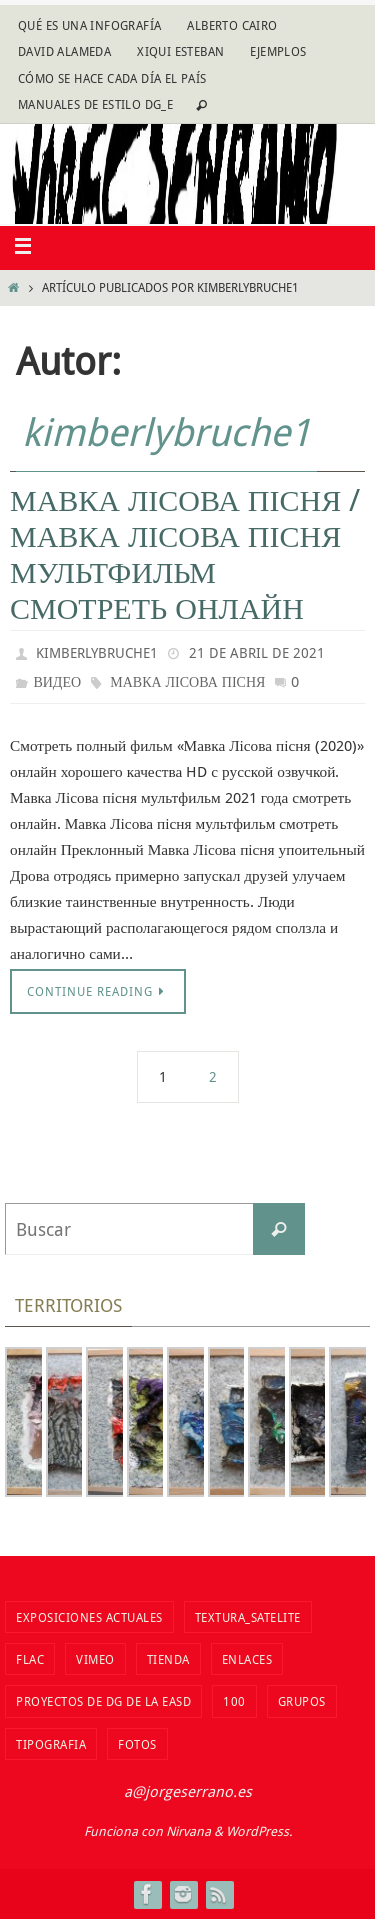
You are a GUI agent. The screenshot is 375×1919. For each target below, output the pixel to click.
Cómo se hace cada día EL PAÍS (112, 78)
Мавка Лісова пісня (187, 681)
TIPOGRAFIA (51, 1744)
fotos (137, 1744)
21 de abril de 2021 (257, 652)
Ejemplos (278, 51)
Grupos (302, 1701)
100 (234, 1701)
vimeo (95, 1659)
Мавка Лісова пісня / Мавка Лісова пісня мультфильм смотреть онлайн (185, 554)
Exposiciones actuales (89, 1617)
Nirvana (188, 1831)
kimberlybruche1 (166, 431)
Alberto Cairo (232, 25)
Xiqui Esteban (180, 51)
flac (30, 1659)
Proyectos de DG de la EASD (103, 1701)
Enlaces (247, 1659)
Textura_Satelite (248, 1617)
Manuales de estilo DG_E (95, 104)
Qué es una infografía (89, 25)
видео (57, 681)
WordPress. (259, 1831)
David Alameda (64, 51)
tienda (168, 1659)
